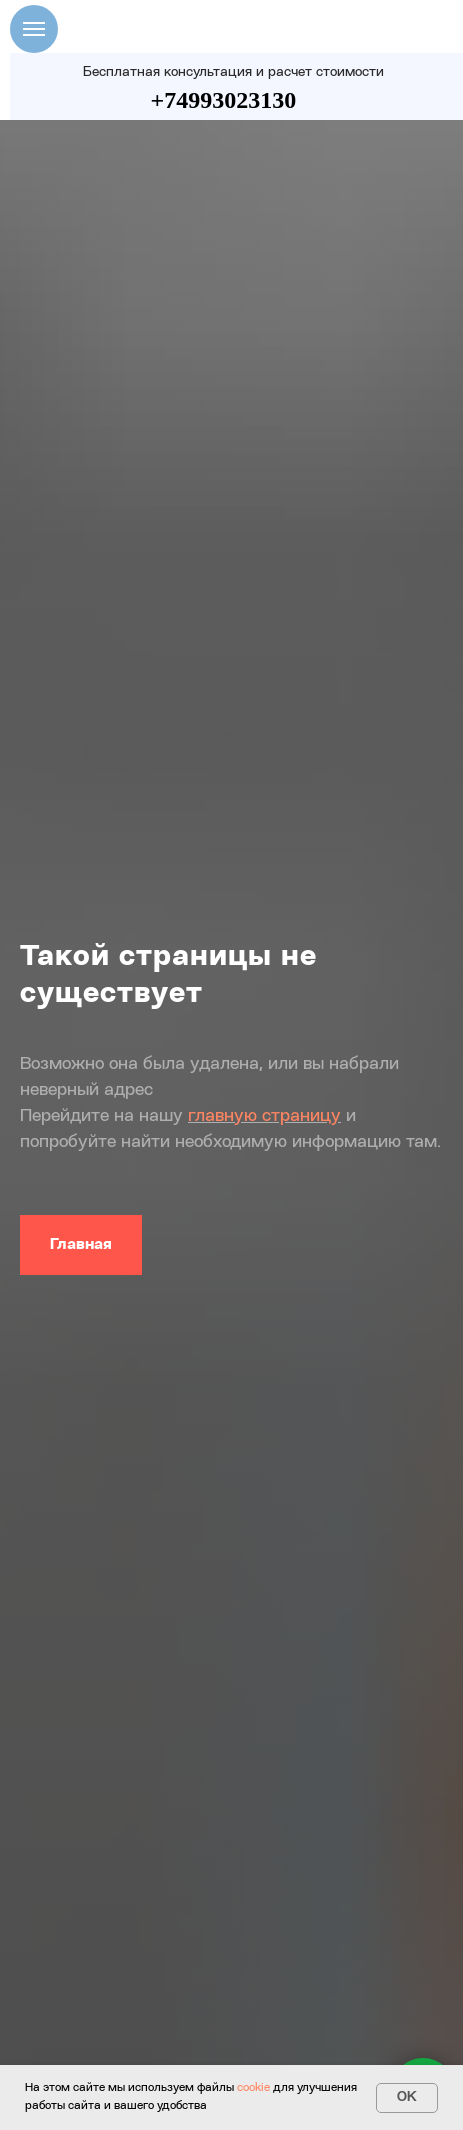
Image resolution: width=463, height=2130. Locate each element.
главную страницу (264, 1116)
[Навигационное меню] (34, 29)
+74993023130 (224, 100)
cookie (253, 2088)
